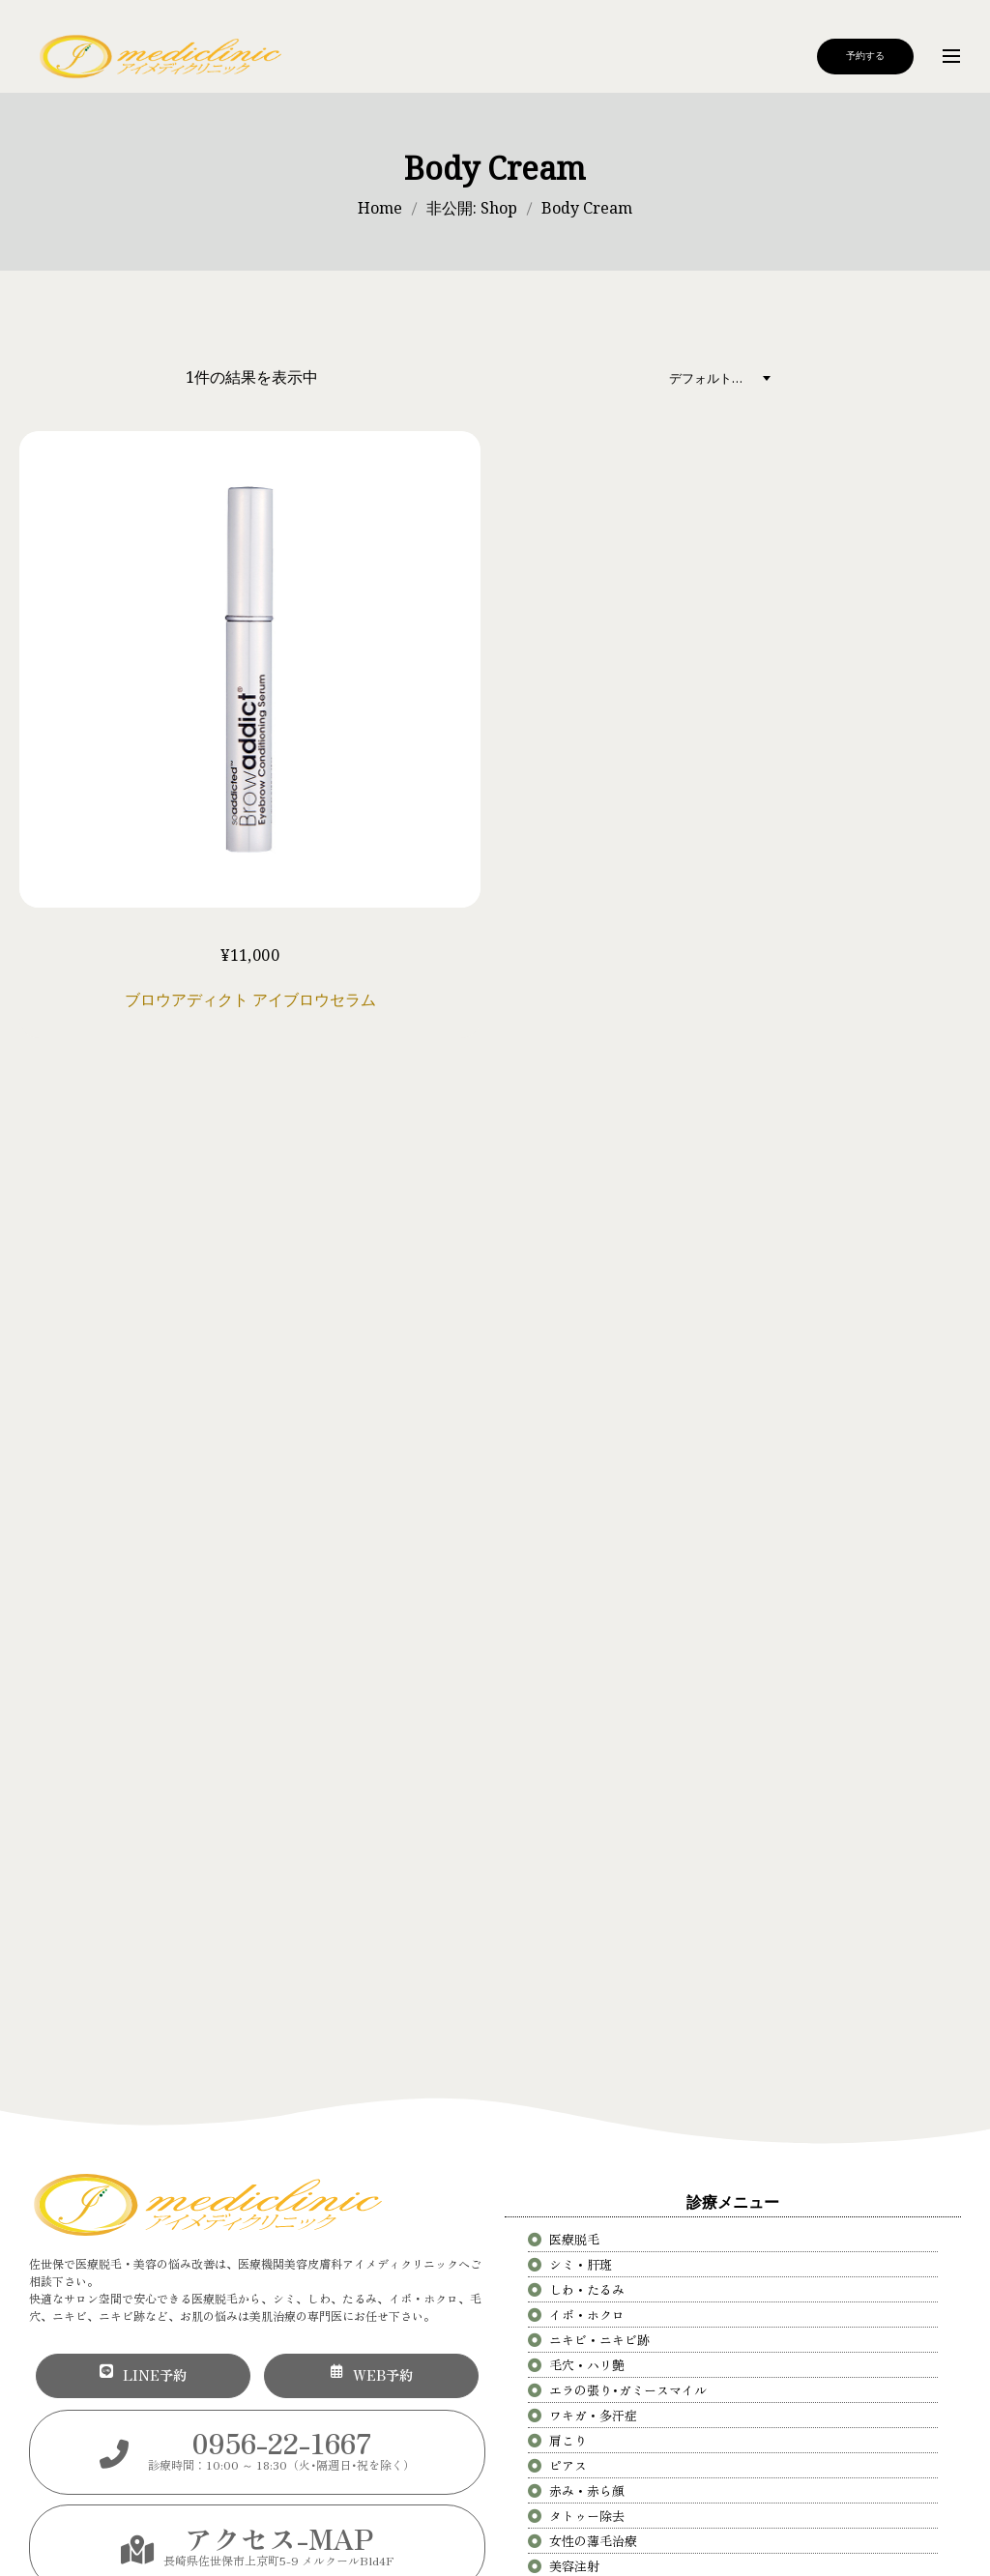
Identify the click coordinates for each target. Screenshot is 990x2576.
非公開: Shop (471, 207)
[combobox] (725, 377)
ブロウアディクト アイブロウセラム (250, 999)
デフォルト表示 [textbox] (713, 378)
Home (380, 207)
